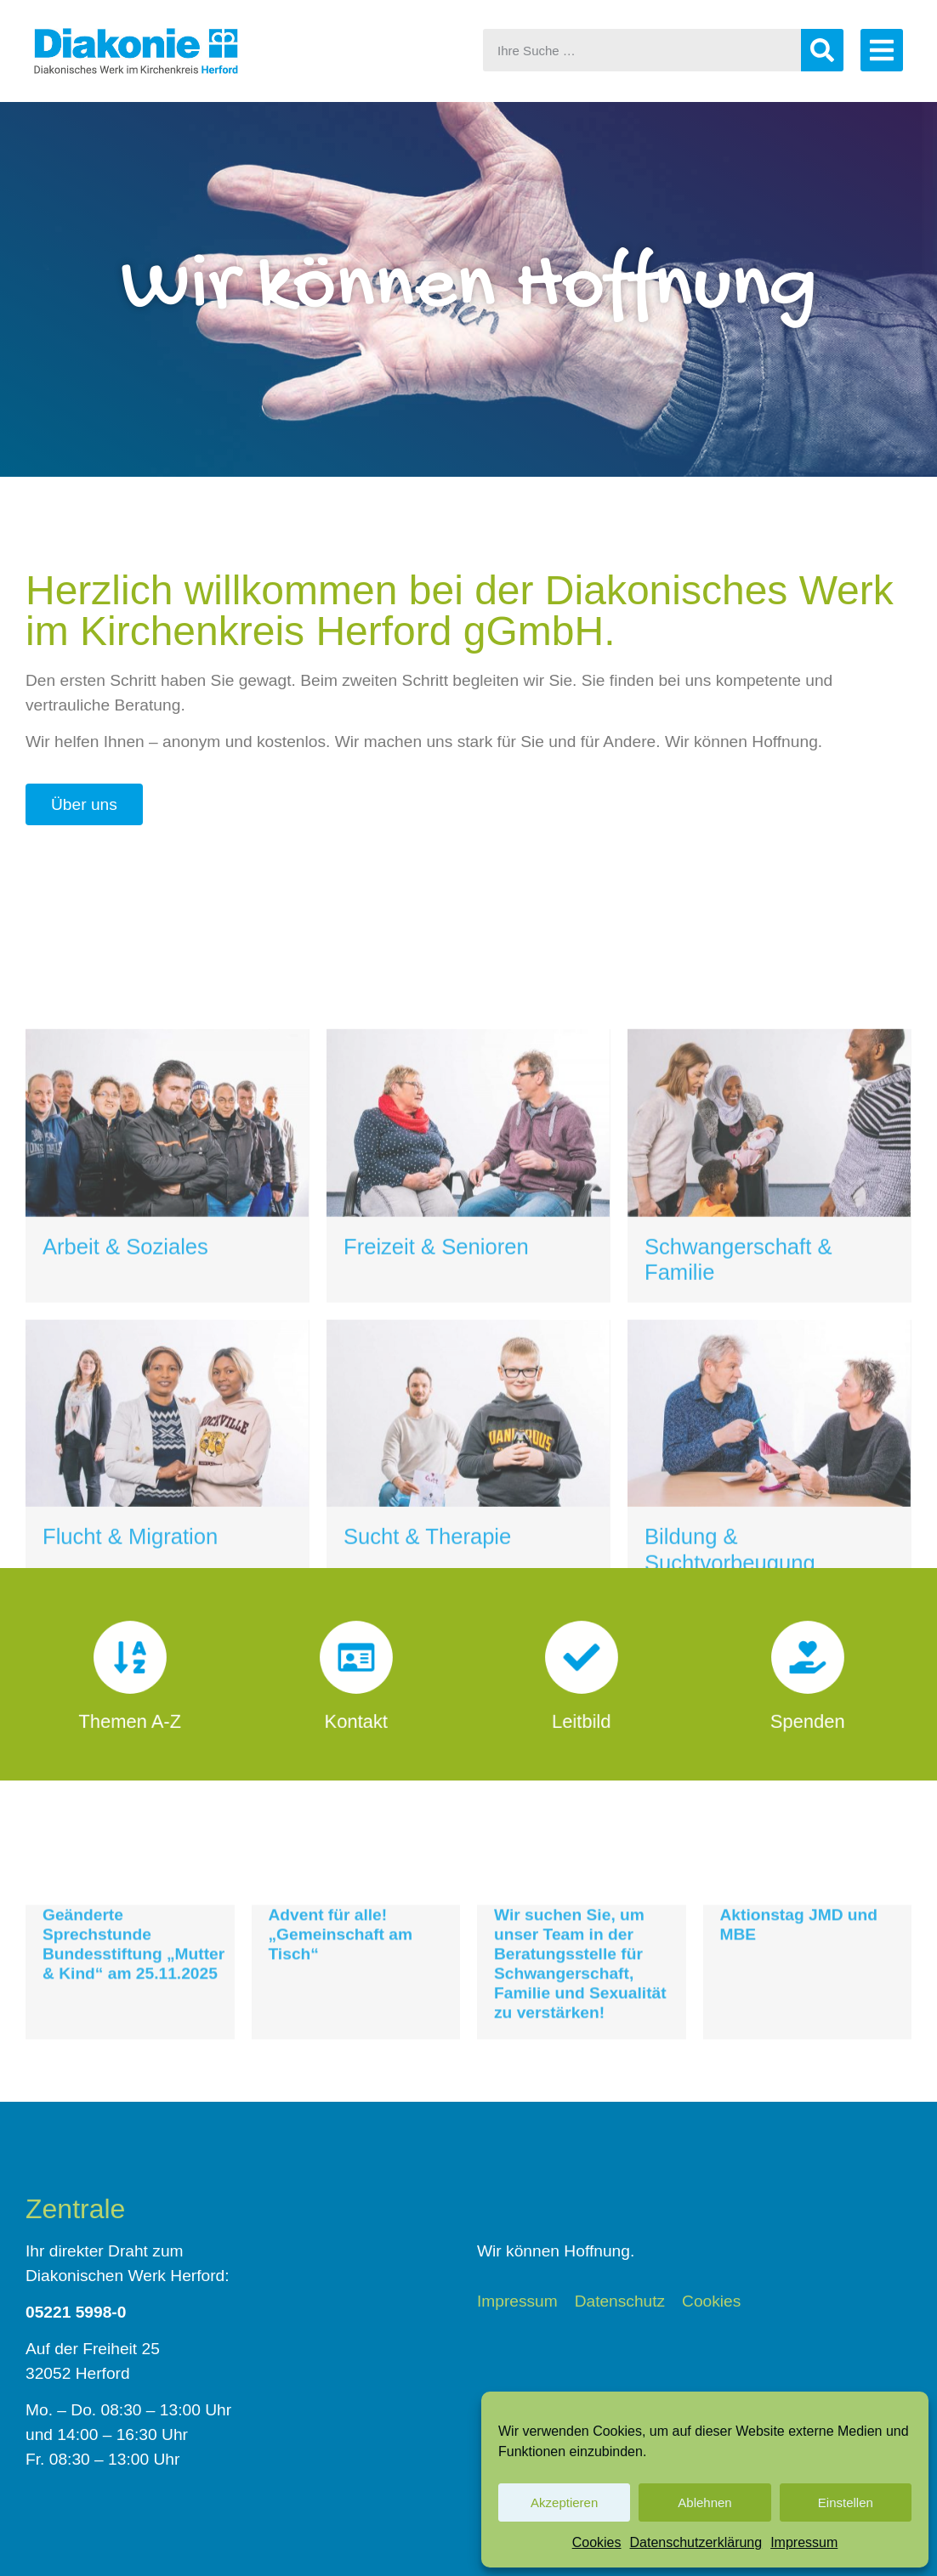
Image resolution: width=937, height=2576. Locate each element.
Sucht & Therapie (427, 1792)
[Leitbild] (581, 1666)
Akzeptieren (564, 2502)
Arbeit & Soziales (125, 1502)
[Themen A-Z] (129, 1666)
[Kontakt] (355, 1666)
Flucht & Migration (130, 1792)
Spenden (807, 1707)
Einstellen (845, 2502)
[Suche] (822, 50)
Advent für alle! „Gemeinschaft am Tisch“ (341, 2000)
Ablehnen (704, 2502)
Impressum (804, 2542)
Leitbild (581, 1707)
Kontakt (355, 1707)
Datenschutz (620, 2301)
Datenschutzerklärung (696, 2542)
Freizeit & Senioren (436, 1502)
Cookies (597, 2542)
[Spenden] (807, 1666)
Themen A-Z (129, 1707)
